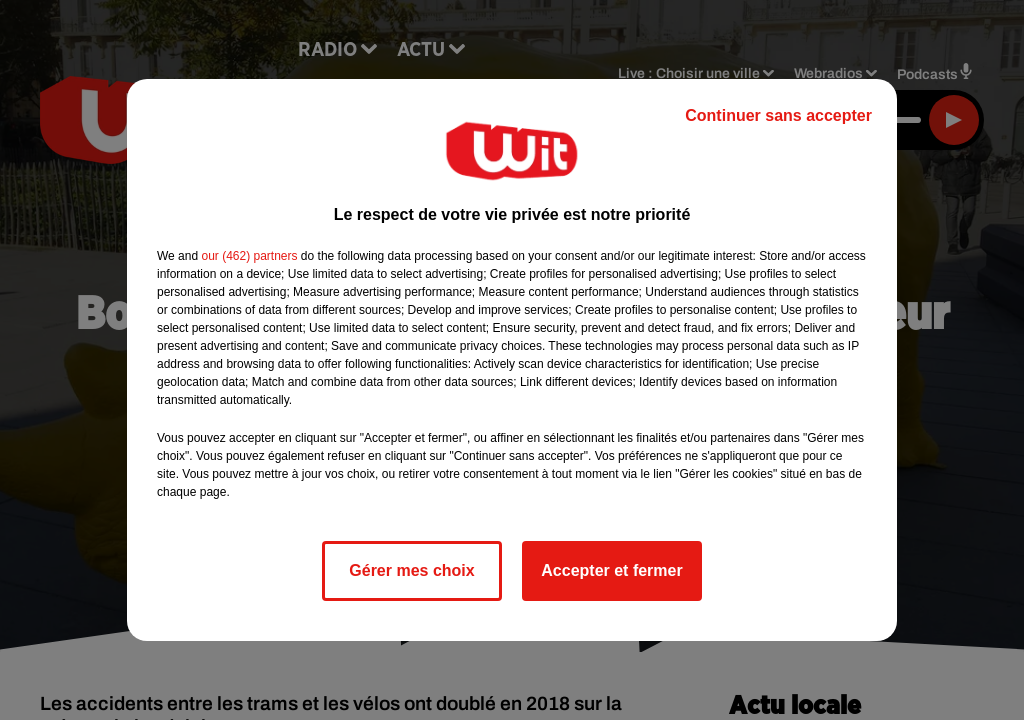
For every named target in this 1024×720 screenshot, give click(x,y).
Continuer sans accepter (778, 115)
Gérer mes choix (411, 570)
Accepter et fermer (611, 570)
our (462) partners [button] (249, 256)
